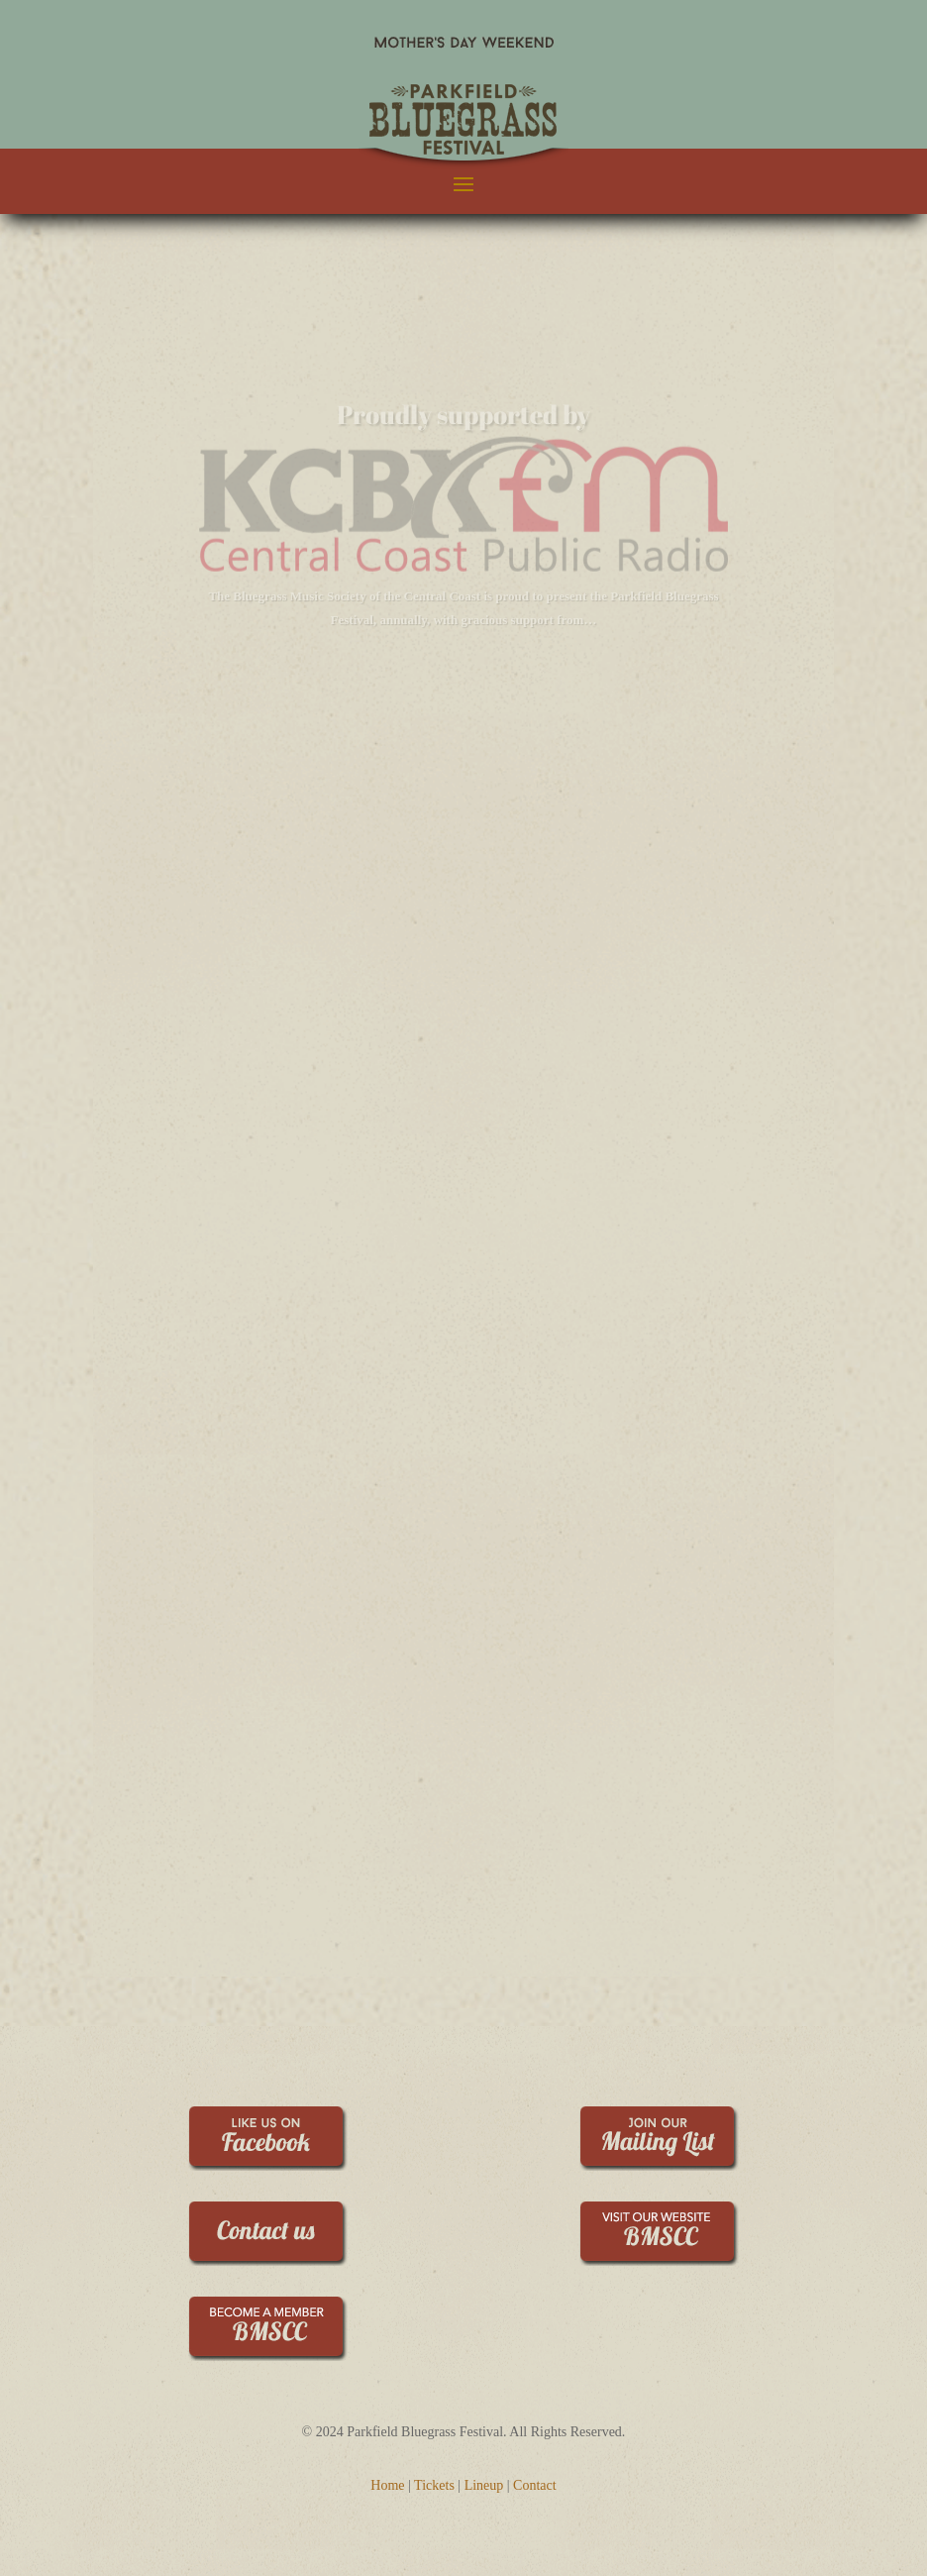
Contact (535, 2485)
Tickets (434, 2485)
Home (387, 2485)
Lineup (484, 2485)
